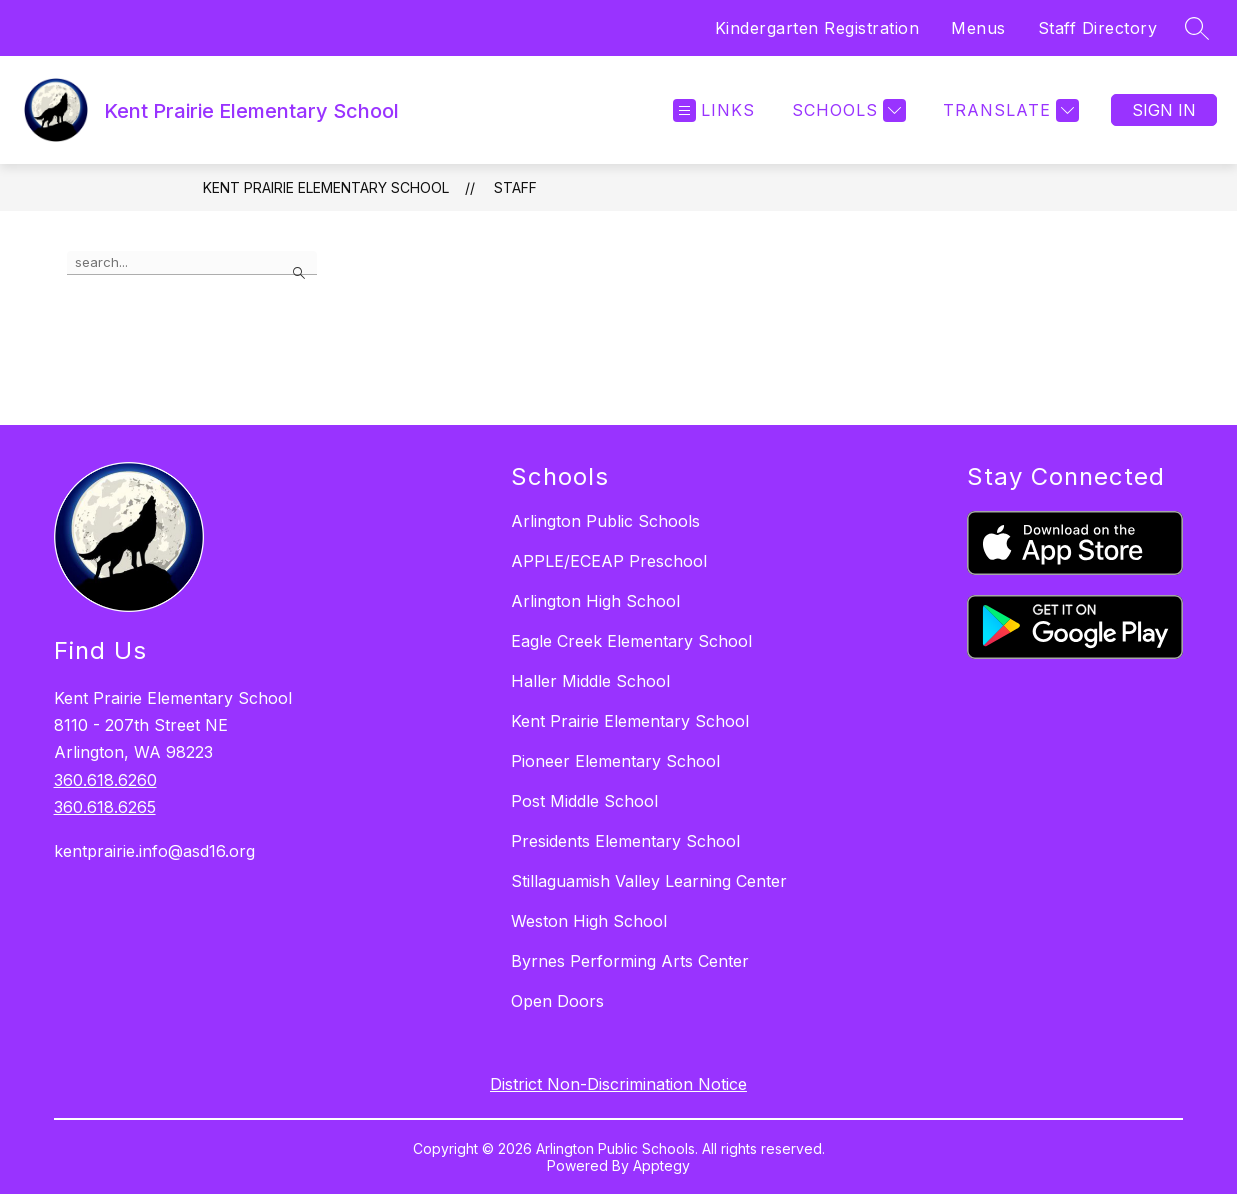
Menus (978, 28)
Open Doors (557, 1001)
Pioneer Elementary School (615, 761)
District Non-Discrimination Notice (618, 1084)
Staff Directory (1098, 28)
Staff (515, 187)
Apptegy (661, 1165)
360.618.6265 (105, 807)
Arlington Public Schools (605, 521)
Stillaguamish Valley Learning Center (649, 881)
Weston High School (589, 921)
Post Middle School (584, 801)
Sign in (1164, 110)
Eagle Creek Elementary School (631, 641)
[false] (192, 263)
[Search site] (1197, 28)
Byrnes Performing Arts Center (630, 961)
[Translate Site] (1008, 110)
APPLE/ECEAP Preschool (609, 561)
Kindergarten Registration (817, 28)
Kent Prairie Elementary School (326, 187)
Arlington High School (595, 601)
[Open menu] (714, 110)
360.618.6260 (105, 780)
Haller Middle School (590, 681)
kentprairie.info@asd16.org (154, 851)
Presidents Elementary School (625, 841)
